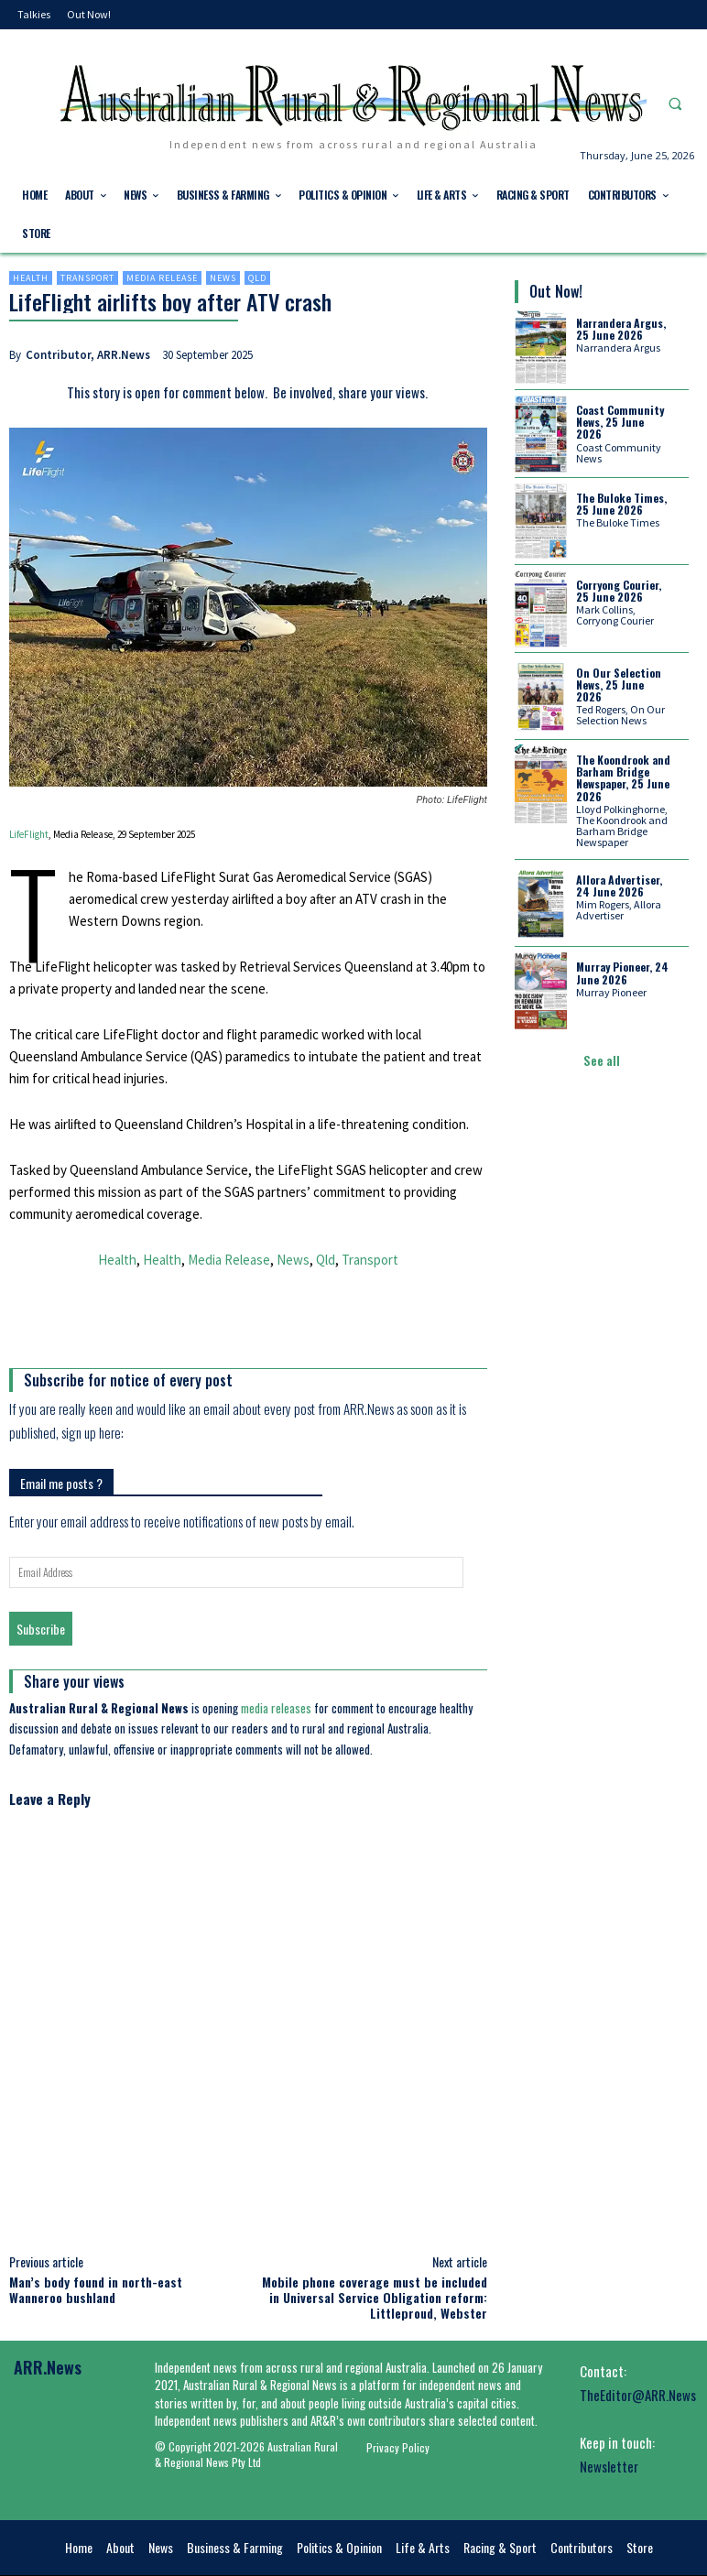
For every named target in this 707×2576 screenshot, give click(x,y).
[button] (675, 104)
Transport (87, 278)
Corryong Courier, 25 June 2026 (618, 590)
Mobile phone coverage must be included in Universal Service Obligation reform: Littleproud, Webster (374, 2297)
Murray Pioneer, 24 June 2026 (622, 972)
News (223, 278)
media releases (276, 1708)
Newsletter (609, 2466)
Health (30, 278)
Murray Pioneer (611, 992)
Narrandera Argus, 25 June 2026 (621, 328)
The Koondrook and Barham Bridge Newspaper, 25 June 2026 (623, 778)
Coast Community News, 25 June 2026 (620, 421)
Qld (257, 278)
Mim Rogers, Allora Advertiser (618, 909)
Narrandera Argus (618, 347)
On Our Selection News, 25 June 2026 (618, 684)
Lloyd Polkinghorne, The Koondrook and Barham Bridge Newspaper (622, 825)
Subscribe (40, 1628)
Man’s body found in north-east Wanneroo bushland (95, 2289)
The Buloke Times (617, 522)
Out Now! (555, 291)
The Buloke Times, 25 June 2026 (621, 503)
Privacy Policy (398, 2447)
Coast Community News (618, 452)
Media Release (162, 278)
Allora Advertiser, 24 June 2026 (619, 885)
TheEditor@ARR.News (638, 2395)
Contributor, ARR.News (88, 355)
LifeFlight (29, 834)
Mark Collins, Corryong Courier (615, 615)
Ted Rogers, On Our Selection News (620, 714)
